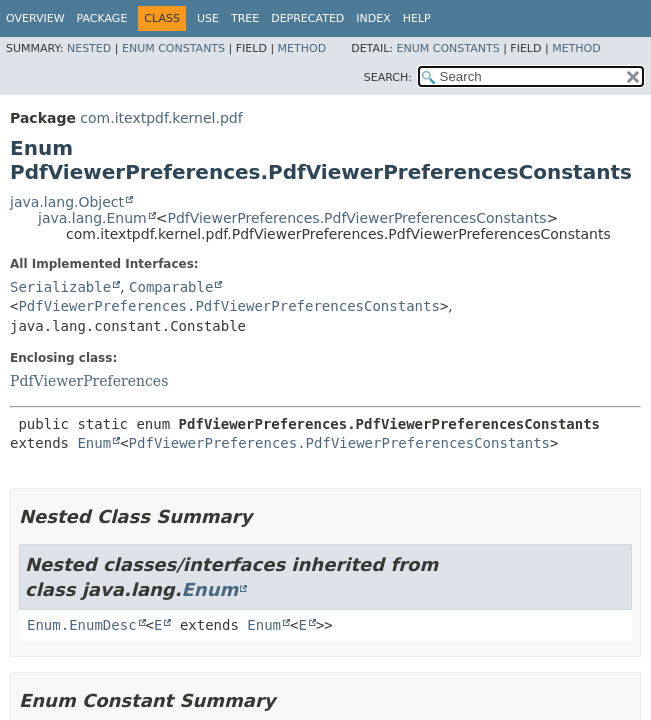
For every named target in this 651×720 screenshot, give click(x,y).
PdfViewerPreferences (89, 381)
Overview (35, 18)
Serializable (60, 287)
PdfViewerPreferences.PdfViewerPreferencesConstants (356, 218)
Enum (94, 443)
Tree (245, 18)
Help (417, 18)
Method (302, 48)
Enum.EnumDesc (82, 625)
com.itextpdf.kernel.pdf (161, 118)
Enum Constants (173, 48)
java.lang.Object (67, 202)
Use (208, 18)
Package (102, 18)
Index (373, 18)
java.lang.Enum (92, 218)
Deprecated (307, 18)
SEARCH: (388, 77)
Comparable (171, 287)
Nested (89, 48)
